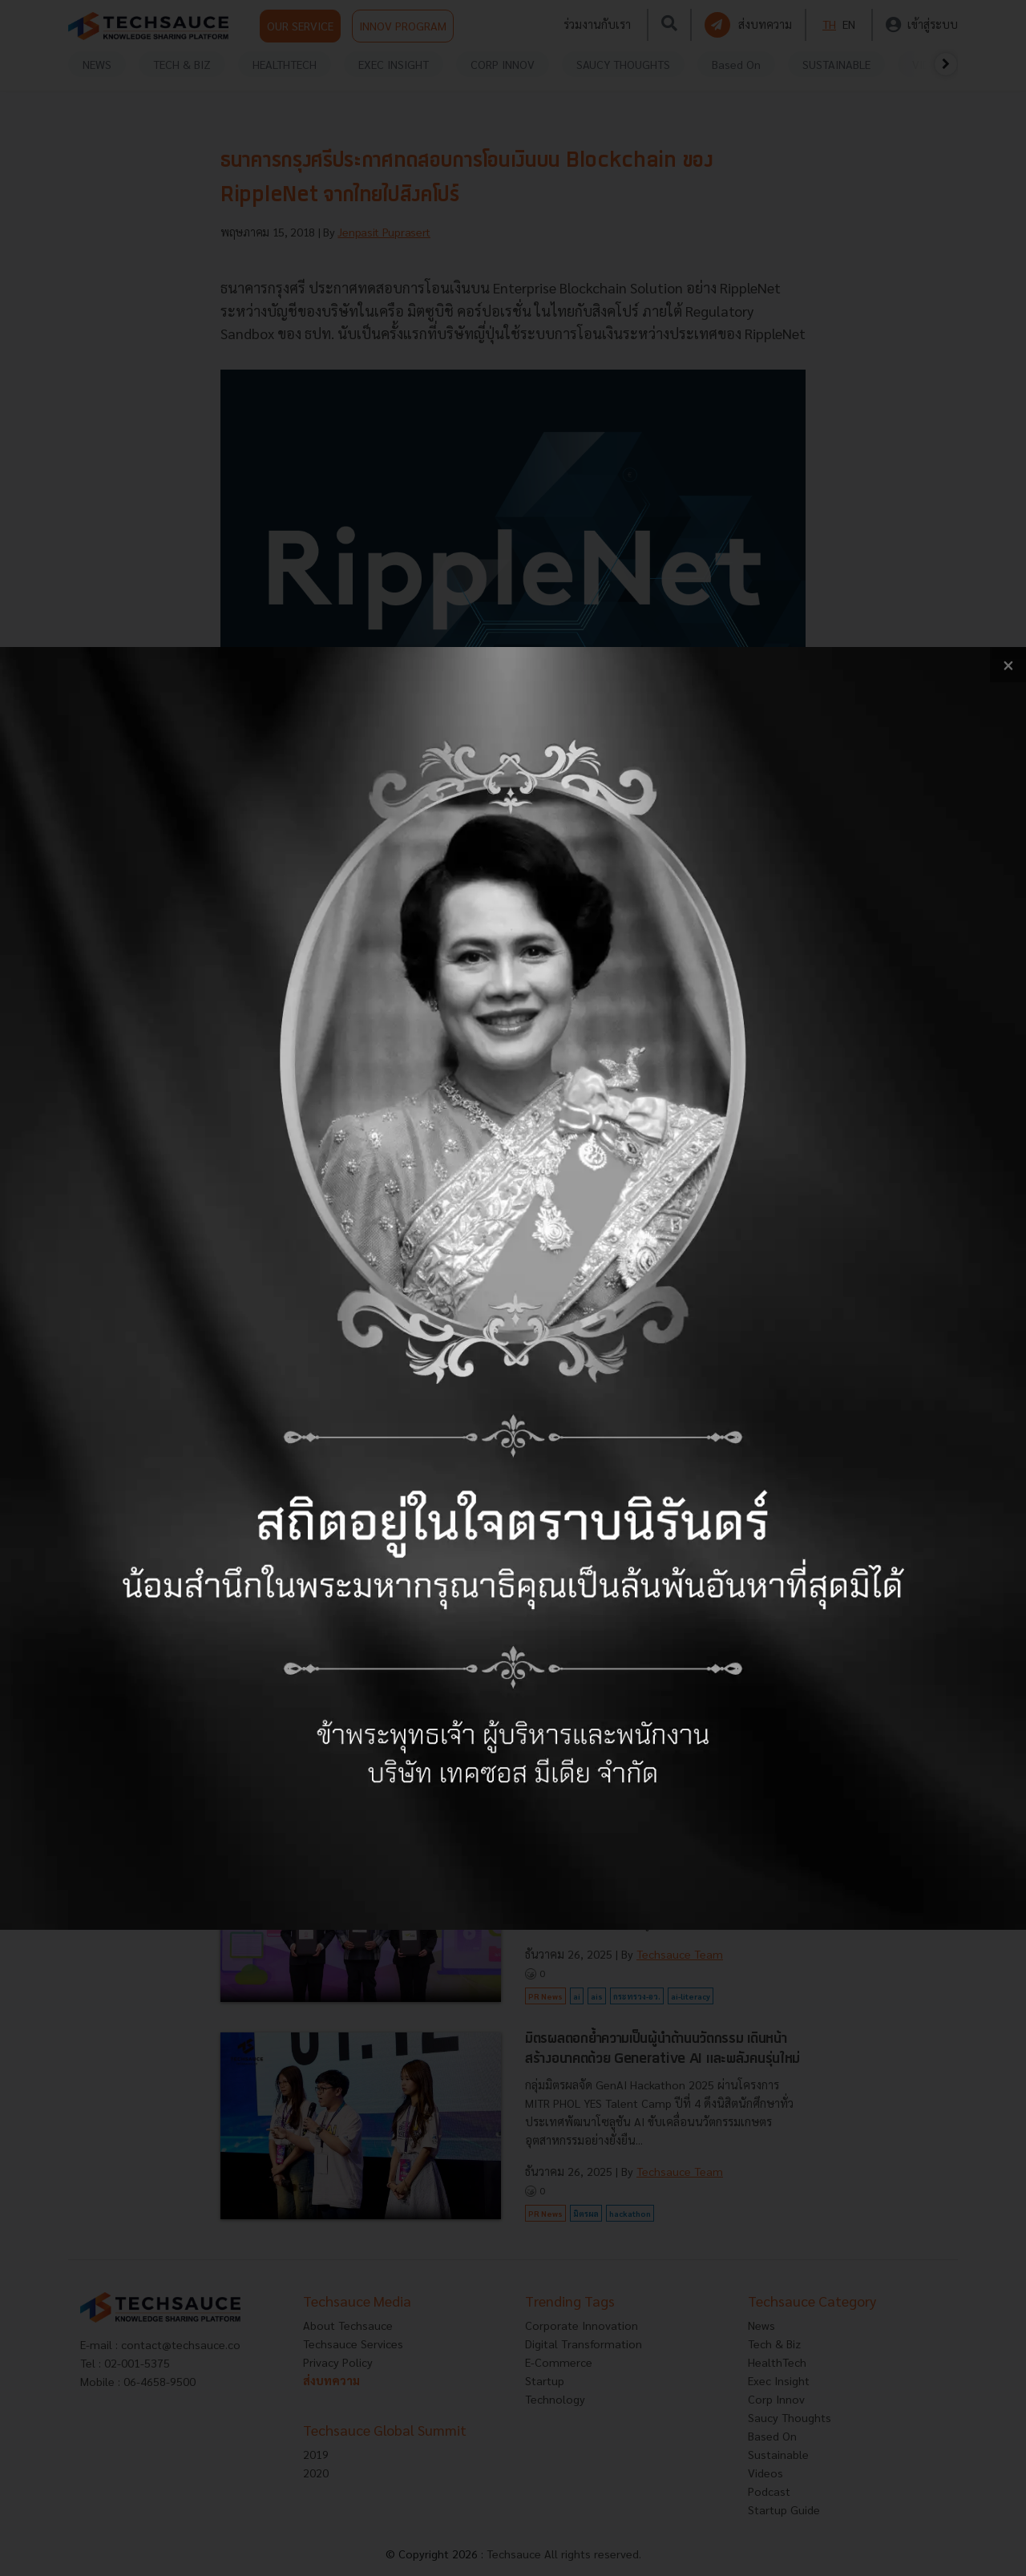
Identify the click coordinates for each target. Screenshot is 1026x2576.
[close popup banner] (1008, 665)
